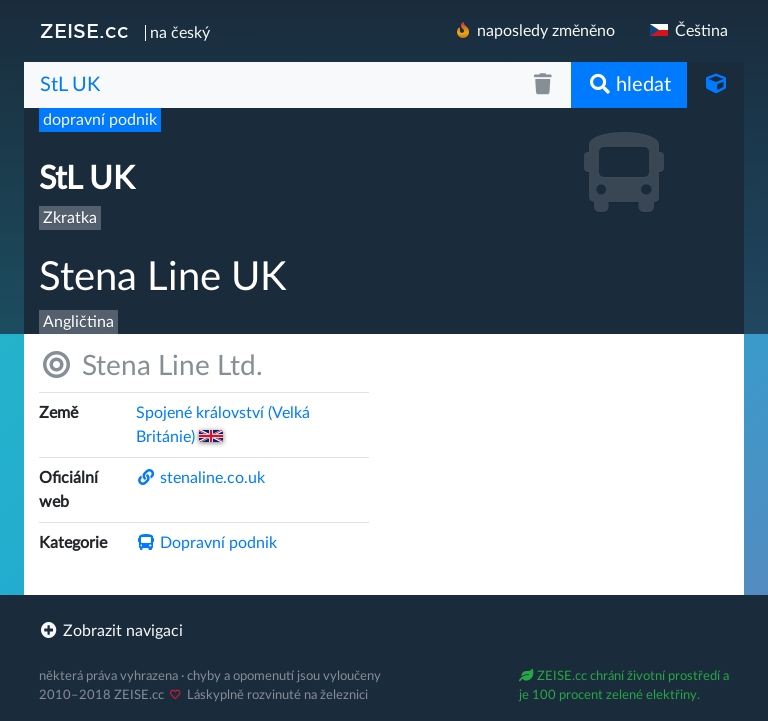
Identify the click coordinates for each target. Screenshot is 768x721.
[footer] (384, 631)
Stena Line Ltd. (151, 365)
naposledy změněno (534, 30)
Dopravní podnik (206, 543)
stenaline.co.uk (200, 478)
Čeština (687, 31)
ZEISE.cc (84, 31)
